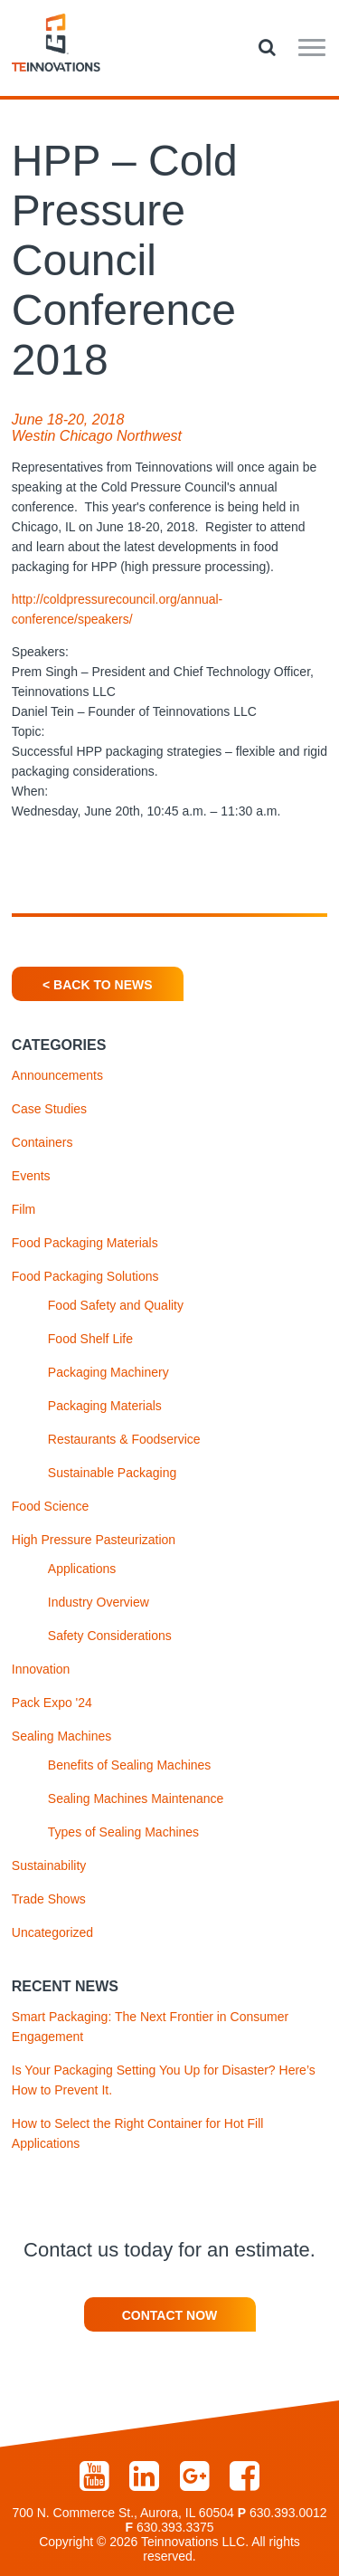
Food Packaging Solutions (85, 1276)
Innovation (41, 1669)
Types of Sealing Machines (123, 1832)
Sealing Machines (62, 1736)
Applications (82, 1568)
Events (31, 1176)
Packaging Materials (105, 1405)
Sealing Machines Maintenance (136, 1798)
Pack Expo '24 (52, 1702)
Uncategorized (52, 1932)
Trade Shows (49, 1899)
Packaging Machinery (108, 1372)
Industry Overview (98, 1602)
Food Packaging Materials (85, 1243)
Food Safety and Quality (116, 1305)
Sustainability (49, 1865)
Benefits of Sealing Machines (130, 1765)
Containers (42, 1142)
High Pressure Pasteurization (93, 1539)
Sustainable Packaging (112, 1472)
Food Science (50, 1506)
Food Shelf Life (90, 1338)
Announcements (57, 1075)
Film (23, 1209)
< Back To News (97, 985)
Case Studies (49, 1109)
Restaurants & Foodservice (124, 1439)
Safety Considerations (110, 1635)
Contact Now (170, 2315)
